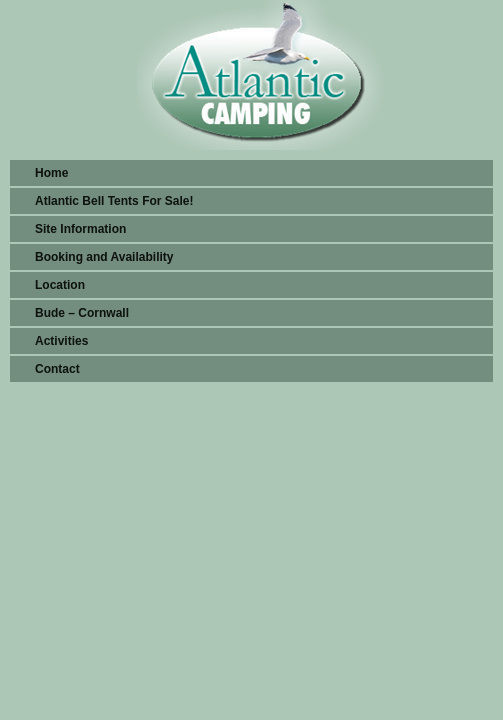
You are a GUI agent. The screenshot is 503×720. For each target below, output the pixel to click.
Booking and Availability (104, 257)
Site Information (80, 229)
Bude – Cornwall (82, 313)
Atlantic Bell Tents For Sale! (114, 201)
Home (51, 173)
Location (60, 285)
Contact (57, 369)
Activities (61, 341)
